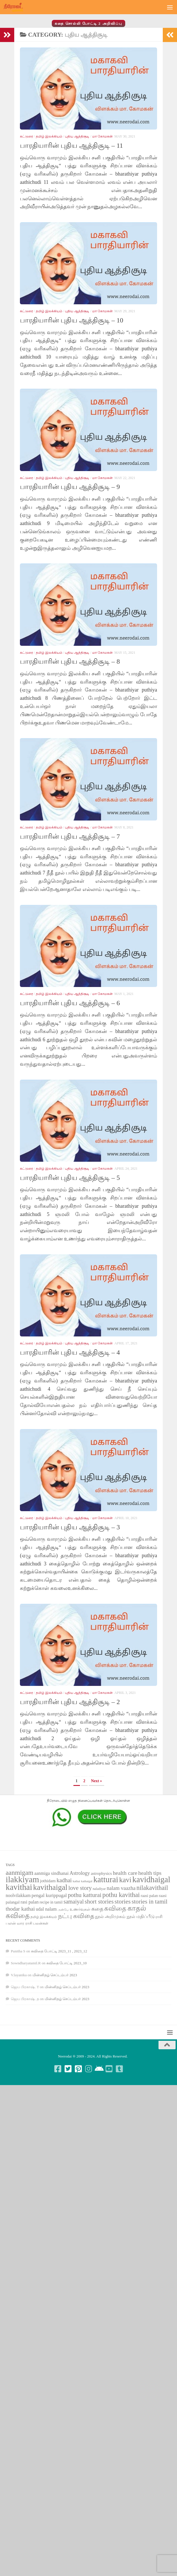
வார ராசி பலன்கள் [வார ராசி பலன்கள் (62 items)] (32, 1923)
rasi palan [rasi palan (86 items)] (29, 1902)
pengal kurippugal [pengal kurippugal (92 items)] (49, 1895)
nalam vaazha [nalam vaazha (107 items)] (121, 1888)
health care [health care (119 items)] (125, 1873)
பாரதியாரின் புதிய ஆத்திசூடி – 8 (70, 661)
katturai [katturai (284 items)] (105, 1879)
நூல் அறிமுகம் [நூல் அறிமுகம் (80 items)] (110, 1916)
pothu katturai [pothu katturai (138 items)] (84, 1895)
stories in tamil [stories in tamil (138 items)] (149, 1901)
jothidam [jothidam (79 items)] (48, 1880)
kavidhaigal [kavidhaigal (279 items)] (151, 1879)
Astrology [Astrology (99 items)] (80, 1873)
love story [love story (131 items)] (80, 1888)
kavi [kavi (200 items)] (125, 1880)
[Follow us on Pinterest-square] (78, 2069)
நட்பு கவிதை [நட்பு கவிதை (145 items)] (76, 1916)
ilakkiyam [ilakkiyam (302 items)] (22, 1879)
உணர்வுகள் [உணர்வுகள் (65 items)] (80, 1909)
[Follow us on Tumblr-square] (119, 2069)
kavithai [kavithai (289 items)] (19, 1887)
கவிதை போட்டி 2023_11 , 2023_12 (59, 1951)
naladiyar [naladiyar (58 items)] (99, 1889)
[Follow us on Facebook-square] (58, 2069)
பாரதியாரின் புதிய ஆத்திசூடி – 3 (70, 1527)
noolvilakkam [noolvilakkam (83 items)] (18, 1895)
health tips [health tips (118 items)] (150, 1873)
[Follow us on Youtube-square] (109, 2069)
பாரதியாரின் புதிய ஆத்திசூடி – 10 (71, 320)
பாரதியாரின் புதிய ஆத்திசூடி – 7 (70, 836)
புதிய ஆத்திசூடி (77, 136)
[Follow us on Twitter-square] (68, 2069)
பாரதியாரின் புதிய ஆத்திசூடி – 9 (70, 486)
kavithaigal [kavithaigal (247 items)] (50, 1887)
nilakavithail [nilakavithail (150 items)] (152, 1887)
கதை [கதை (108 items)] (97, 1909)
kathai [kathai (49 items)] (76, 1881)
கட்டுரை (26, 136)
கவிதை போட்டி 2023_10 (66, 1963)
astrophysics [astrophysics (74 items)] (101, 1873)
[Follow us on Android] (99, 2069)
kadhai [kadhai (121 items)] (64, 1880)
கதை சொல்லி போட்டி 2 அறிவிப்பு (88, 23)
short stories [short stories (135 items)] (99, 1901)
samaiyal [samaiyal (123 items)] (73, 1901)
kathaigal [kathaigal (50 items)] (86, 1881)
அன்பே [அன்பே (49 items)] (63, 1909)
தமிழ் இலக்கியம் (49, 136)
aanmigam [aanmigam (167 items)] (19, 1872)
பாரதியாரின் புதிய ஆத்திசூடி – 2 (70, 1701)
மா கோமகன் (102, 136)
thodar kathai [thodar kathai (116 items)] (20, 1909)
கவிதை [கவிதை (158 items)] (115, 1908)
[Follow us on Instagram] (88, 2069)
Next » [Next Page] (96, 1781)
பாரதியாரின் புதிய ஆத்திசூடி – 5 (70, 1177)
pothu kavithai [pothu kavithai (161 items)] (121, 1894)
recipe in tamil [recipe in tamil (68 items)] (51, 1902)
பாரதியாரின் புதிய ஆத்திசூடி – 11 (71, 145)
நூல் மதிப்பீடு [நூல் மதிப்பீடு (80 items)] (141, 1916)
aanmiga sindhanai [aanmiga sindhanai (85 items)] (51, 1873)
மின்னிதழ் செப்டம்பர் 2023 (54, 1975)
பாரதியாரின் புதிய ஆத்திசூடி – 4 (70, 1352)
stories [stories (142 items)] (123, 1901)
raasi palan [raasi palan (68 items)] (149, 1896)
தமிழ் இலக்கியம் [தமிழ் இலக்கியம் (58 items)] (43, 1917)
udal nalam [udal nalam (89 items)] (46, 1909)
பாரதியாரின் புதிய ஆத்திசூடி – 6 (70, 1003)
